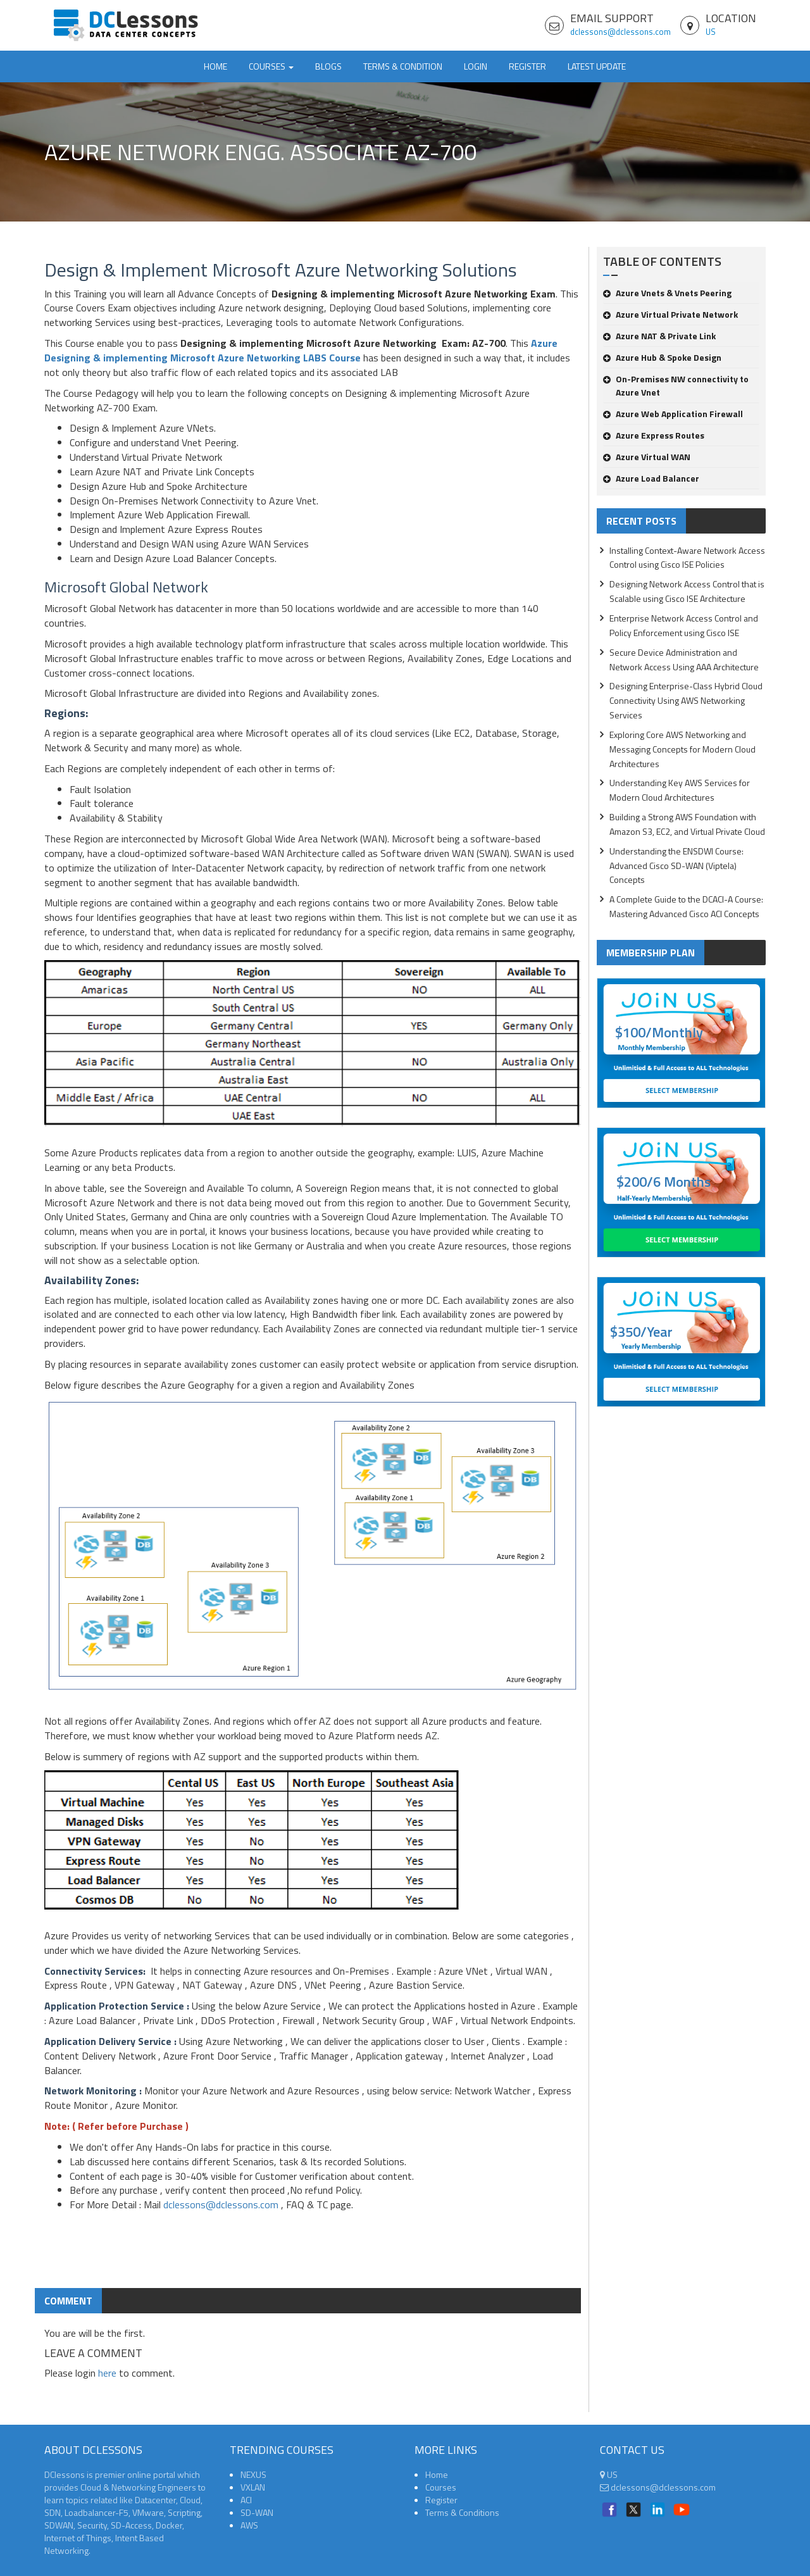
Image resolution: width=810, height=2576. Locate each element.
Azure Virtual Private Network (670, 314)
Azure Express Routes (653, 435)
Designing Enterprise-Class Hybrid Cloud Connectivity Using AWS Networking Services (686, 700)
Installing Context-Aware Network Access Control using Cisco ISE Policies (687, 558)
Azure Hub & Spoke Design (662, 357)
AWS (249, 2525)
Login (475, 66)
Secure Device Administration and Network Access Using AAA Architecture (684, 659)
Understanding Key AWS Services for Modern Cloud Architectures (679, 790)
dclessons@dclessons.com (620, 31)
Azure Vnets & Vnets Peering (667, 292)
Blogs (328, 66)
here (107, 2372)
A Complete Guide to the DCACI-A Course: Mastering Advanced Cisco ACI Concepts (686, 906)
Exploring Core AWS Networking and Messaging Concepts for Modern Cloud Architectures (682, 749)
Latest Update (597, 66)
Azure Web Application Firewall (673, 413)
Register (527, 66)
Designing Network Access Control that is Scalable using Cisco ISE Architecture (686, 591)
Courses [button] (271, 66)
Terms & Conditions (462, 2512)
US (711, 31)
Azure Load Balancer (651, 478)
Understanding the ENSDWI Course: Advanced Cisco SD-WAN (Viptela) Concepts (676, 865)
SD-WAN (256, 2512)
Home (215, 66)
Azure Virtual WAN (646, 456)
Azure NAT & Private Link (659, 335)
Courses (440, 2487)
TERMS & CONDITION (402, 66)
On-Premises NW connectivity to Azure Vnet (676, 385)
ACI (246, 2499)
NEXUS (253, 2474)
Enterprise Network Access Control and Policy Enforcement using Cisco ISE (683, 625)
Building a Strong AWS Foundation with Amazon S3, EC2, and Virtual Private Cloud (687, 824)
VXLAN (252, 2487)
